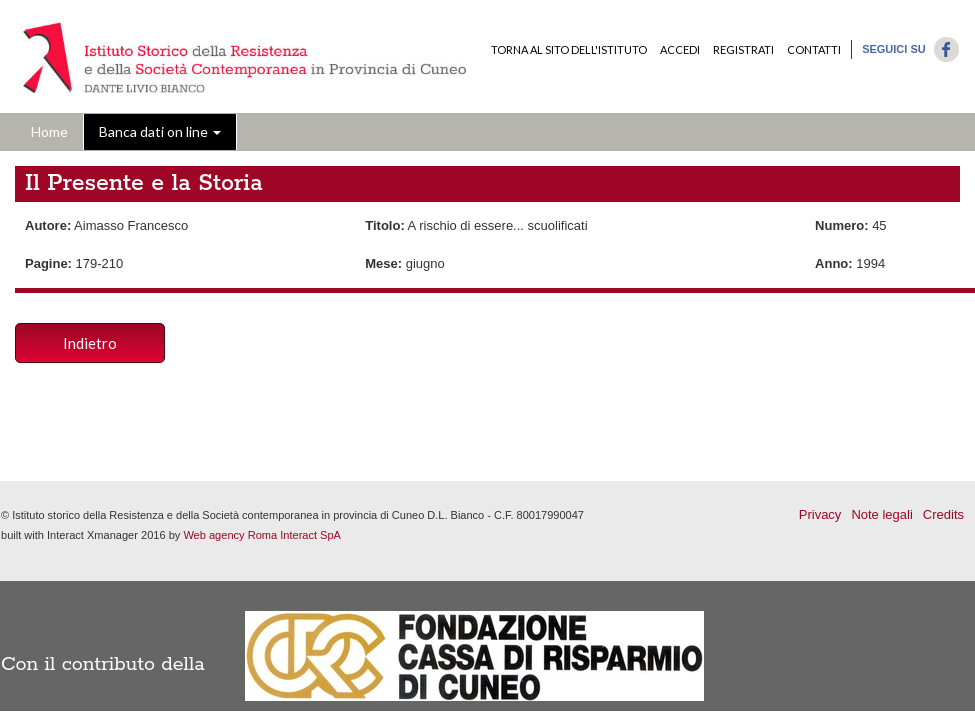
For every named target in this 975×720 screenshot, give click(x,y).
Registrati (743, 49)
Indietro (90, 343)
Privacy (820, 514)
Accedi (680, 49)
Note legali (881, 514)
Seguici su (894, 49)
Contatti (814, 49)
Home (49, 131)
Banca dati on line (160, 131)
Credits (943, 514)
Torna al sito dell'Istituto (569, 49)
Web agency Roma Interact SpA (262, 535)
